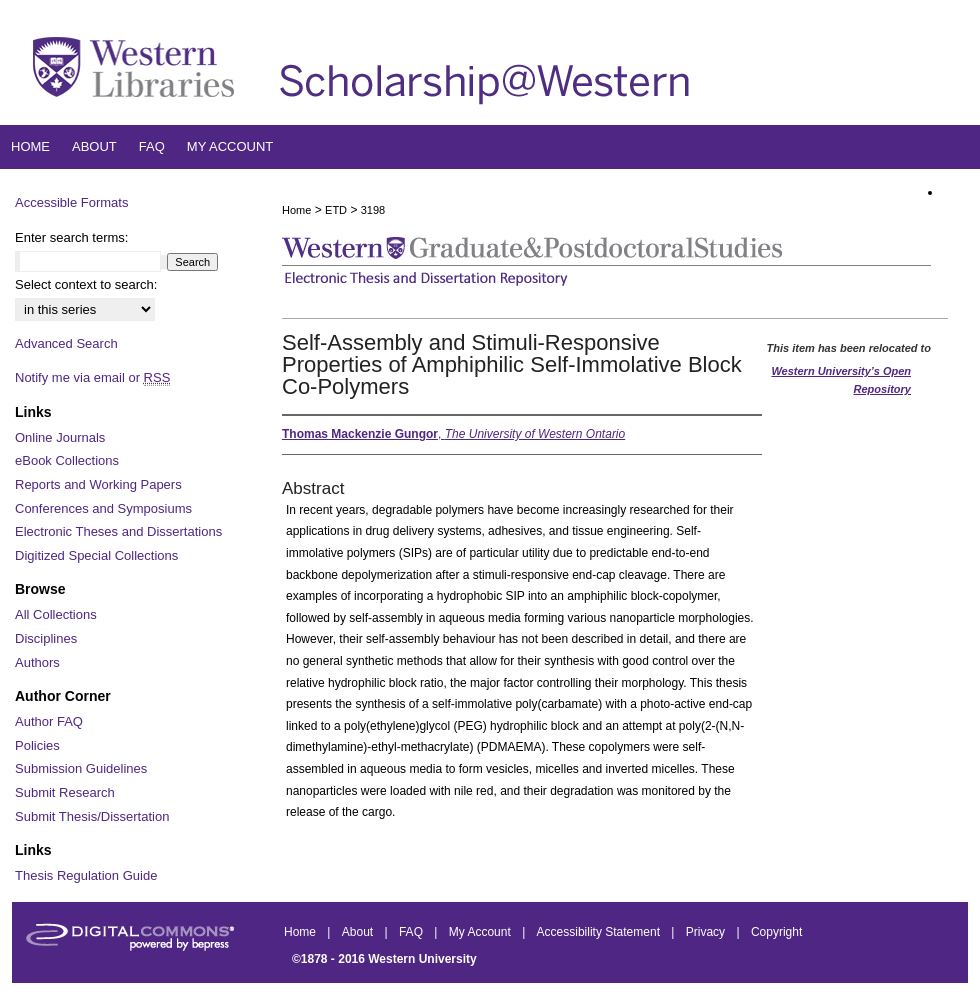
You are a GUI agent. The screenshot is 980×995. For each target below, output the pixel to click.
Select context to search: (86, 284)
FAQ (412, 932)
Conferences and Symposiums (103, 508)
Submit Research (65, 792)
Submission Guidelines (81, 768)
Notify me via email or (92, 378)
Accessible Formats (71, 202)
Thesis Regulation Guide (86, 875)
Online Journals (60, 437)
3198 (373, 210)
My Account (481, 932)
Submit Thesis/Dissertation (92, 816)
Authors (37, 662)
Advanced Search (66, 343)
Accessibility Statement (600, 932)
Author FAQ (49, 721)
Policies (37, 745)
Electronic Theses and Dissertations (118, 531)
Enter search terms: (71, 237)
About (359, 932)
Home (296, 210)
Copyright (776, 932)
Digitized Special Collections (96, 555)
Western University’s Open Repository (841, 380)
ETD (336, 210)
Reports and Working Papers (98, 484)
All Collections (56, 614)
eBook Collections (67, 460)
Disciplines (46, 638)
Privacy (707, 932)
